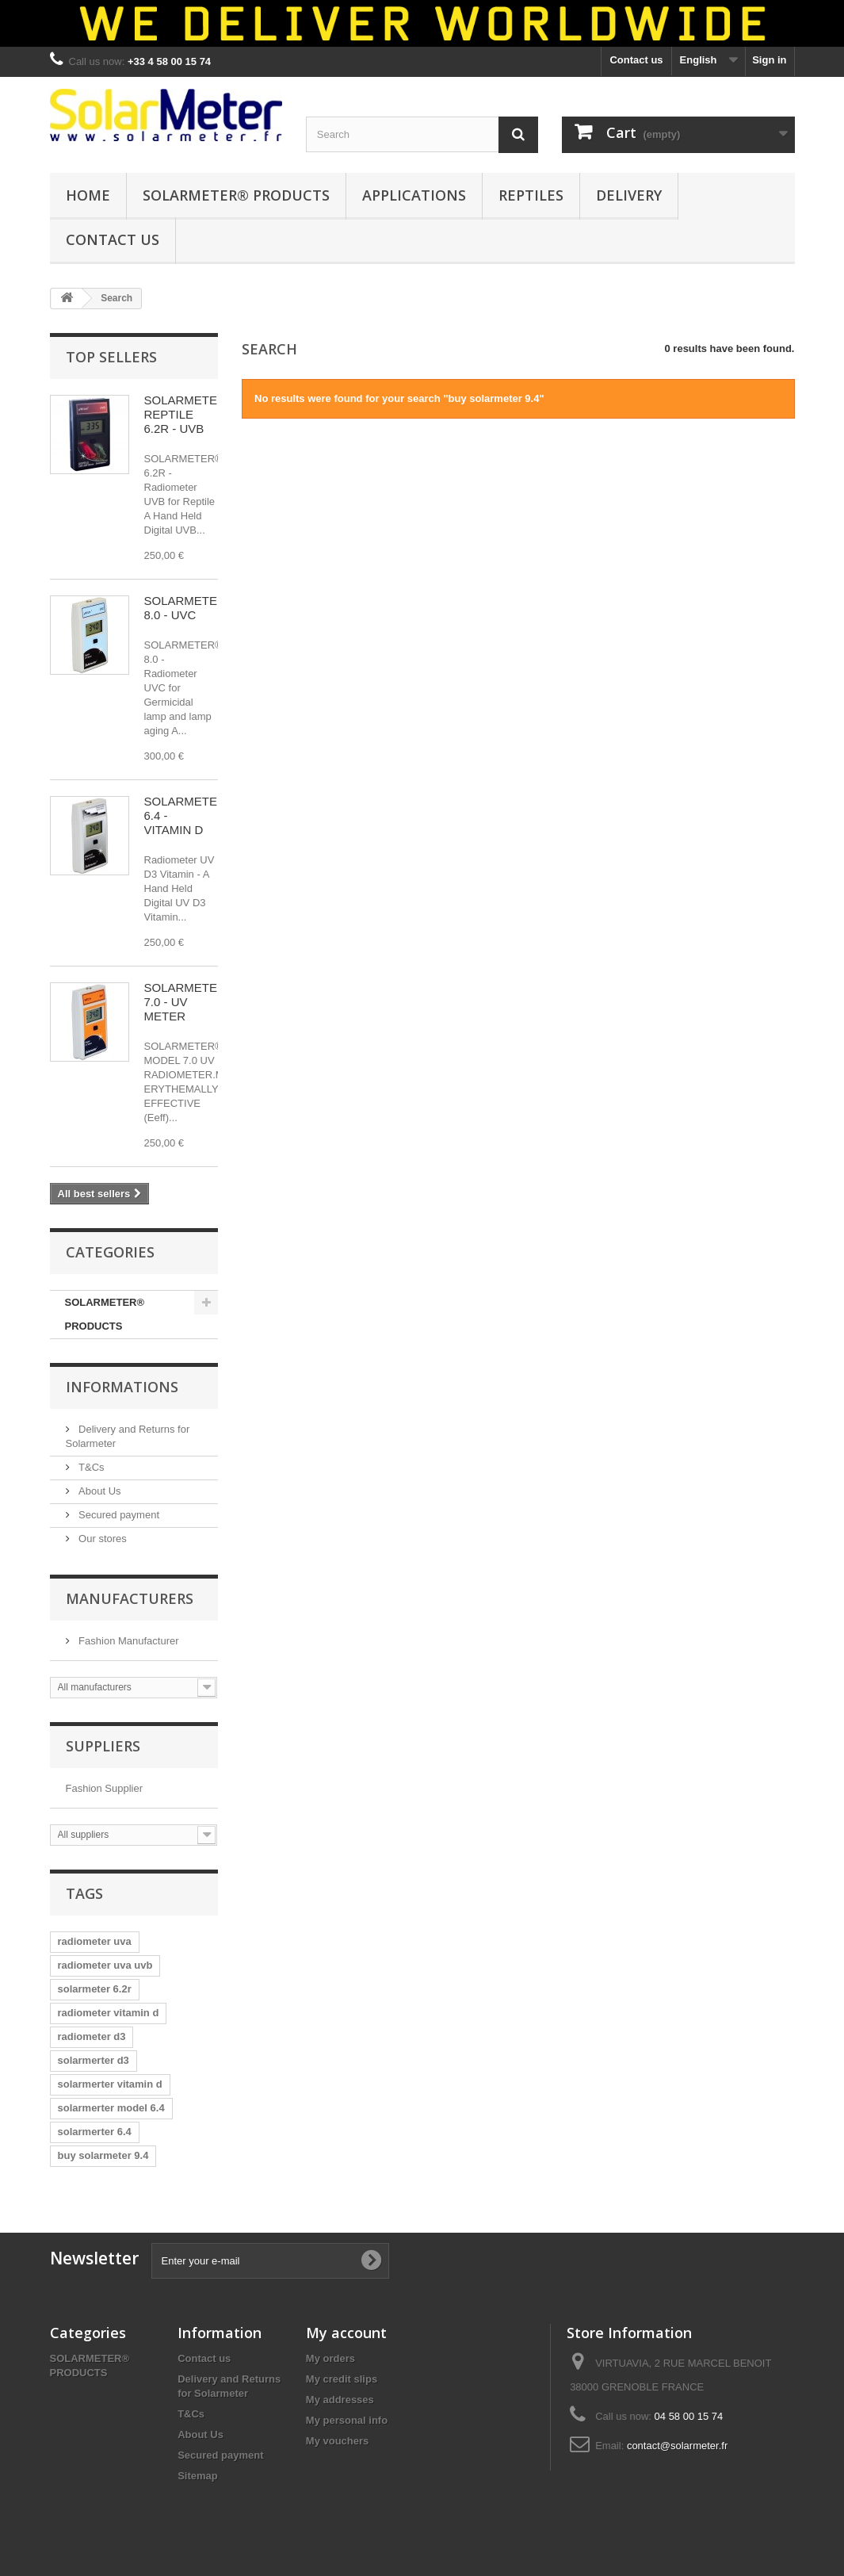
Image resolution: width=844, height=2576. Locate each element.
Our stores (101, 1538)
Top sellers (111, 356)
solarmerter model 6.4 (111, 2108)
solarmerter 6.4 (95, 2132)
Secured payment (118, 1515)
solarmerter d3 (93, 2060)
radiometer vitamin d (108, 2013)
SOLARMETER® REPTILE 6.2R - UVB (189, 414)
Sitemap (198, 2476)
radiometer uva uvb (105, 1965)
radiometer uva (95, 1941)
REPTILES (530, 195)
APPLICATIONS (414, 195)
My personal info (347, 2420)
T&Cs (90, 1467)
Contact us (636, 60)
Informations (122, 1386)
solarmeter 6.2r (95, 1989)
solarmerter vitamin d (110, 2084)
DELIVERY (629, 195)
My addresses (340, 2400)
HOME (88, 195)
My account (346, 2332)
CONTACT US (112, 239)
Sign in (769, 60)
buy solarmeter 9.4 (103, 2155)
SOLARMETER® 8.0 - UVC (189, 608)
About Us (98, 1491)
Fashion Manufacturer (127, 1641)
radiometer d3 (92, 2036)
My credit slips (341, 2379)
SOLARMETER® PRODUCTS (236, 195)
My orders (330, 2358)
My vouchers (337, 2441)
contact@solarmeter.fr (677, 2446)
